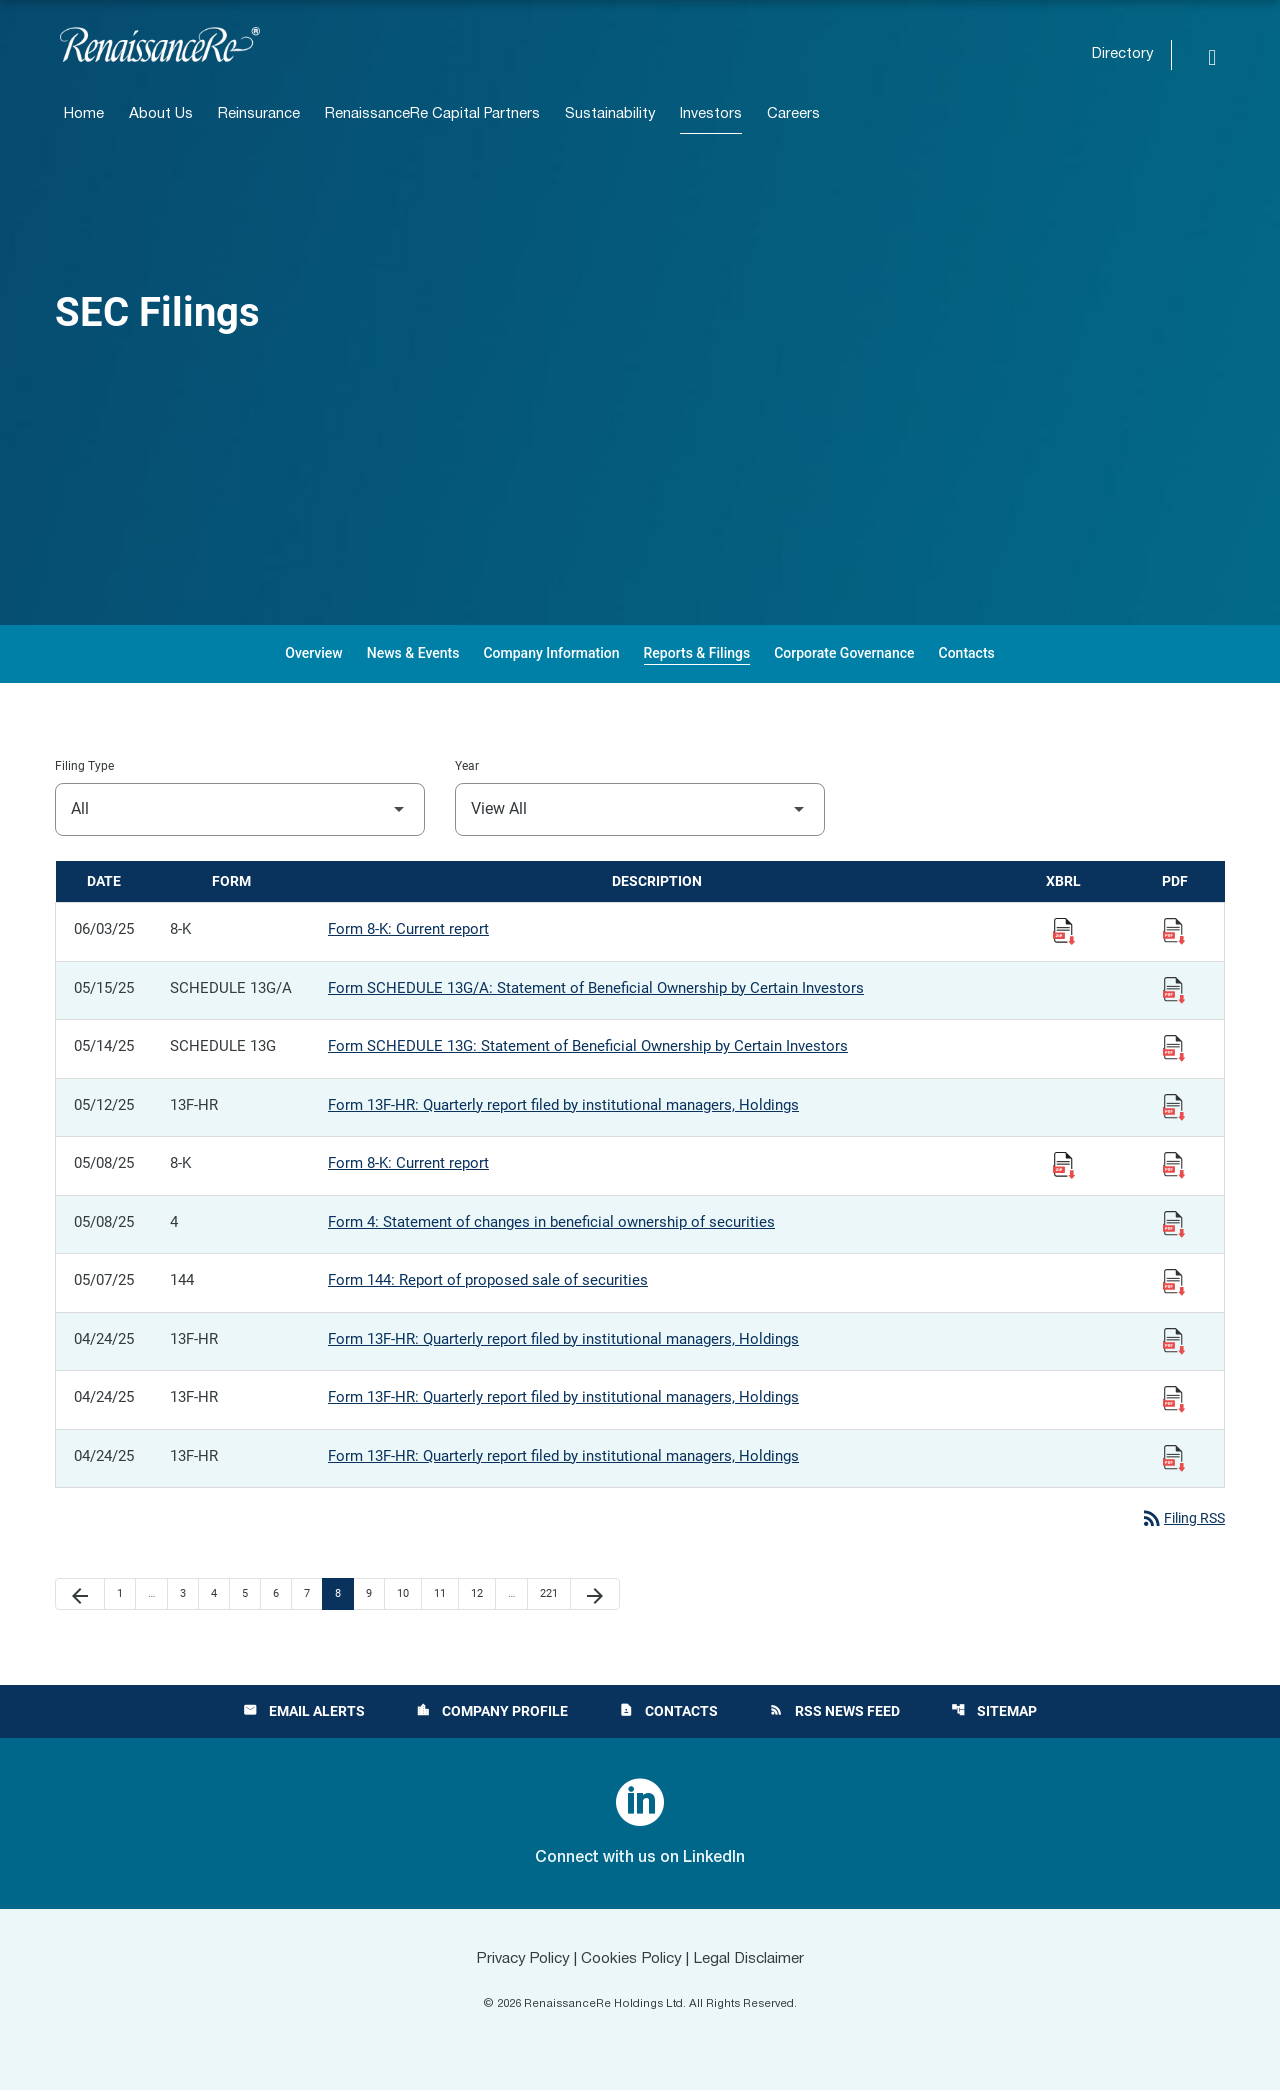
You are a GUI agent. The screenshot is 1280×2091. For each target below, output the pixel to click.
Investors (711, 114)
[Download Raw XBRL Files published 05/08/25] (1064, 1164)
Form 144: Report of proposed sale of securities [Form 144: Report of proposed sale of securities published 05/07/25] (488, 1280)
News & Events (413, 653)
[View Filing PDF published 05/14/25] (1174, 1047)
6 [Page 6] (282, 1594)
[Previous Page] (80, 1595)
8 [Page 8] (344, 1594)
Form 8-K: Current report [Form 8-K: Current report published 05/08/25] (408, 1163)
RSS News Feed (835, 1712)
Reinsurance (259, 114)
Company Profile (491, 1712)
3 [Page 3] (189, 1594)
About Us (161, 114)
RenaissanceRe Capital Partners (432, 114)
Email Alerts (302, 1712)
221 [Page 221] (551, 1594)
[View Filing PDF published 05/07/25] (1174, 1281)
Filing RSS (1179, 1519)
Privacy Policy (516, 1960)
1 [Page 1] (126, 1594)
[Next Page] (595, 1595)
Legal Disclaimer (756, 1960)
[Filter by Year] (640, 809)
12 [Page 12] (482, 1594)
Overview (313, 653)
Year (467, 766)
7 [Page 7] (313, 1594)
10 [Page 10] (408, 1594)
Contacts (967, 653)
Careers (793, 114)
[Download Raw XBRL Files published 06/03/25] (1064, 930)
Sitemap (996, 1712)
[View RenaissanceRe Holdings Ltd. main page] (160, 44)
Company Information (551, 653)
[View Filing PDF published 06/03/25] (1174, 930)
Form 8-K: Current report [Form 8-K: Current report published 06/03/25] (408, 929)
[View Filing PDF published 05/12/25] (1174, 1106)
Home (84, 114)
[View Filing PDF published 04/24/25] (1174, 1340)
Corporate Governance (844, 653)
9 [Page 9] (375, 1594)
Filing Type (84, 766)
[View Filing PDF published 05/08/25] (1174, 1164)
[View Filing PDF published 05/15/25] (1174, 989)
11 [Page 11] (445, 1594)
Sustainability (610, 114)
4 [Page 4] (220, 1594)
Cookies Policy (631, 1960)
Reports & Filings (697, 653)
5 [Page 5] (251, 1594)
